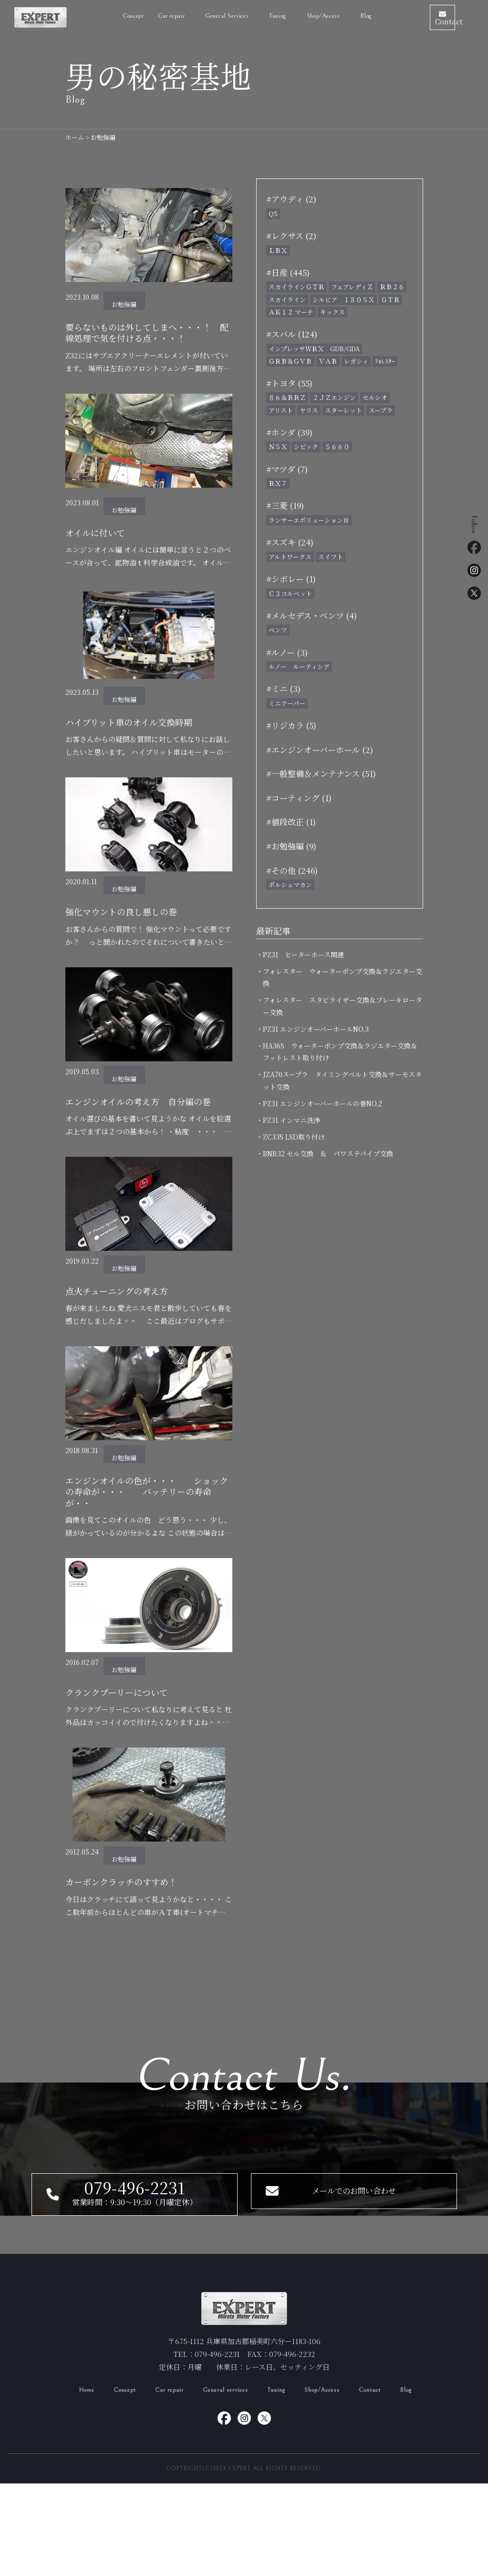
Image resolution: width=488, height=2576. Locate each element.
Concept (106, 14)
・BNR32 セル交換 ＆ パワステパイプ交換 (328, 1153)
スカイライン (287, 299)
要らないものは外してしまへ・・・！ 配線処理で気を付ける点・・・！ (145, 341)
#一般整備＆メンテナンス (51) (321, 773)
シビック (306, 446)
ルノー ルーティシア (299, 666)
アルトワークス (290, 556)
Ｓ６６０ (337, 446)
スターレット (343, 410)
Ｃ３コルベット (290, 593)
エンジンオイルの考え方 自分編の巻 (144, 1131)
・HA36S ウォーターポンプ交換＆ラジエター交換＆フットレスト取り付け (340, 1051)
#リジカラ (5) (291, 725)
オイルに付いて (100, 550)
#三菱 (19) (285, 505)
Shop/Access (297, 14)
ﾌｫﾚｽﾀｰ (385, 361)
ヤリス (309, 410)
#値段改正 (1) (291, 821)
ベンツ (278, 629)
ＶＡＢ (328, 361)
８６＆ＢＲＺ (287, 397)
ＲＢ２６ (392, 286)
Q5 (273, 213)
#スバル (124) (291, 334)
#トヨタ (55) (289, 383)
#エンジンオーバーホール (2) (319, 749)
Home (72, 2482)
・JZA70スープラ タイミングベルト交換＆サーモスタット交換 (342, 1080)
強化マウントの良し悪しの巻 (130, 933)
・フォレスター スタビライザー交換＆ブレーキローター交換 (342, 1005)
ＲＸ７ (278, 483)
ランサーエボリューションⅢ (309, 519)
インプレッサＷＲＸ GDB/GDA (314, 348)
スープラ (381, 410)
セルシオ (375, 397)
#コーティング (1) (299, 798)
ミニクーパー (287, 703)
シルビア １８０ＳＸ (343, 299)
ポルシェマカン (290, 884)
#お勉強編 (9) (291, 846)
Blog (339, 14)
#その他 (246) (292, 870)
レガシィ (356, 361)
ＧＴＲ (390, 299)
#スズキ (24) (289, 542)
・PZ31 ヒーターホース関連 (303, 954)
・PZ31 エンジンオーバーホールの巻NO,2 (322, 1103)
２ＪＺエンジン (334, 397)
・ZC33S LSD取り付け (294, 1136)
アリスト (281, 410)
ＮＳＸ (278, 446)
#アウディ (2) (291, 199)
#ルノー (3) (287, 652)
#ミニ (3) (283, 688)
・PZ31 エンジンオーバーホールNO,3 (316, 1029)
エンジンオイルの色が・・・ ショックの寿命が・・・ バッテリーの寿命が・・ (145, 1533)
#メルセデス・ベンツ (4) (311, 615)
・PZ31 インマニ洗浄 (291, 1120)
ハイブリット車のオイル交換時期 (139, 741)
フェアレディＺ (352, 286)
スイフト (330, 556)
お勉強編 (124, 304)
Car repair (145, 14)
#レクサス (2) (291, 235)
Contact (383, 2482)
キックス (332, 311)
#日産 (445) (288, 272)
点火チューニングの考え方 (125, 1329)
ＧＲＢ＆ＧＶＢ (290, 361)
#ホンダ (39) (289, 432)
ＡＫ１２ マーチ (291, 311)
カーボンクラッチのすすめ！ (130, 1929)
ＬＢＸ (278, 250)
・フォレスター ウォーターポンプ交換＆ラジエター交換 (342, 977)
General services (224, 2482)
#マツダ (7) (287, 469)
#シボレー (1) (291, 579)
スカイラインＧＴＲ (296, 286)
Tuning (280, 2482)
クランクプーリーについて (125, 1738)
